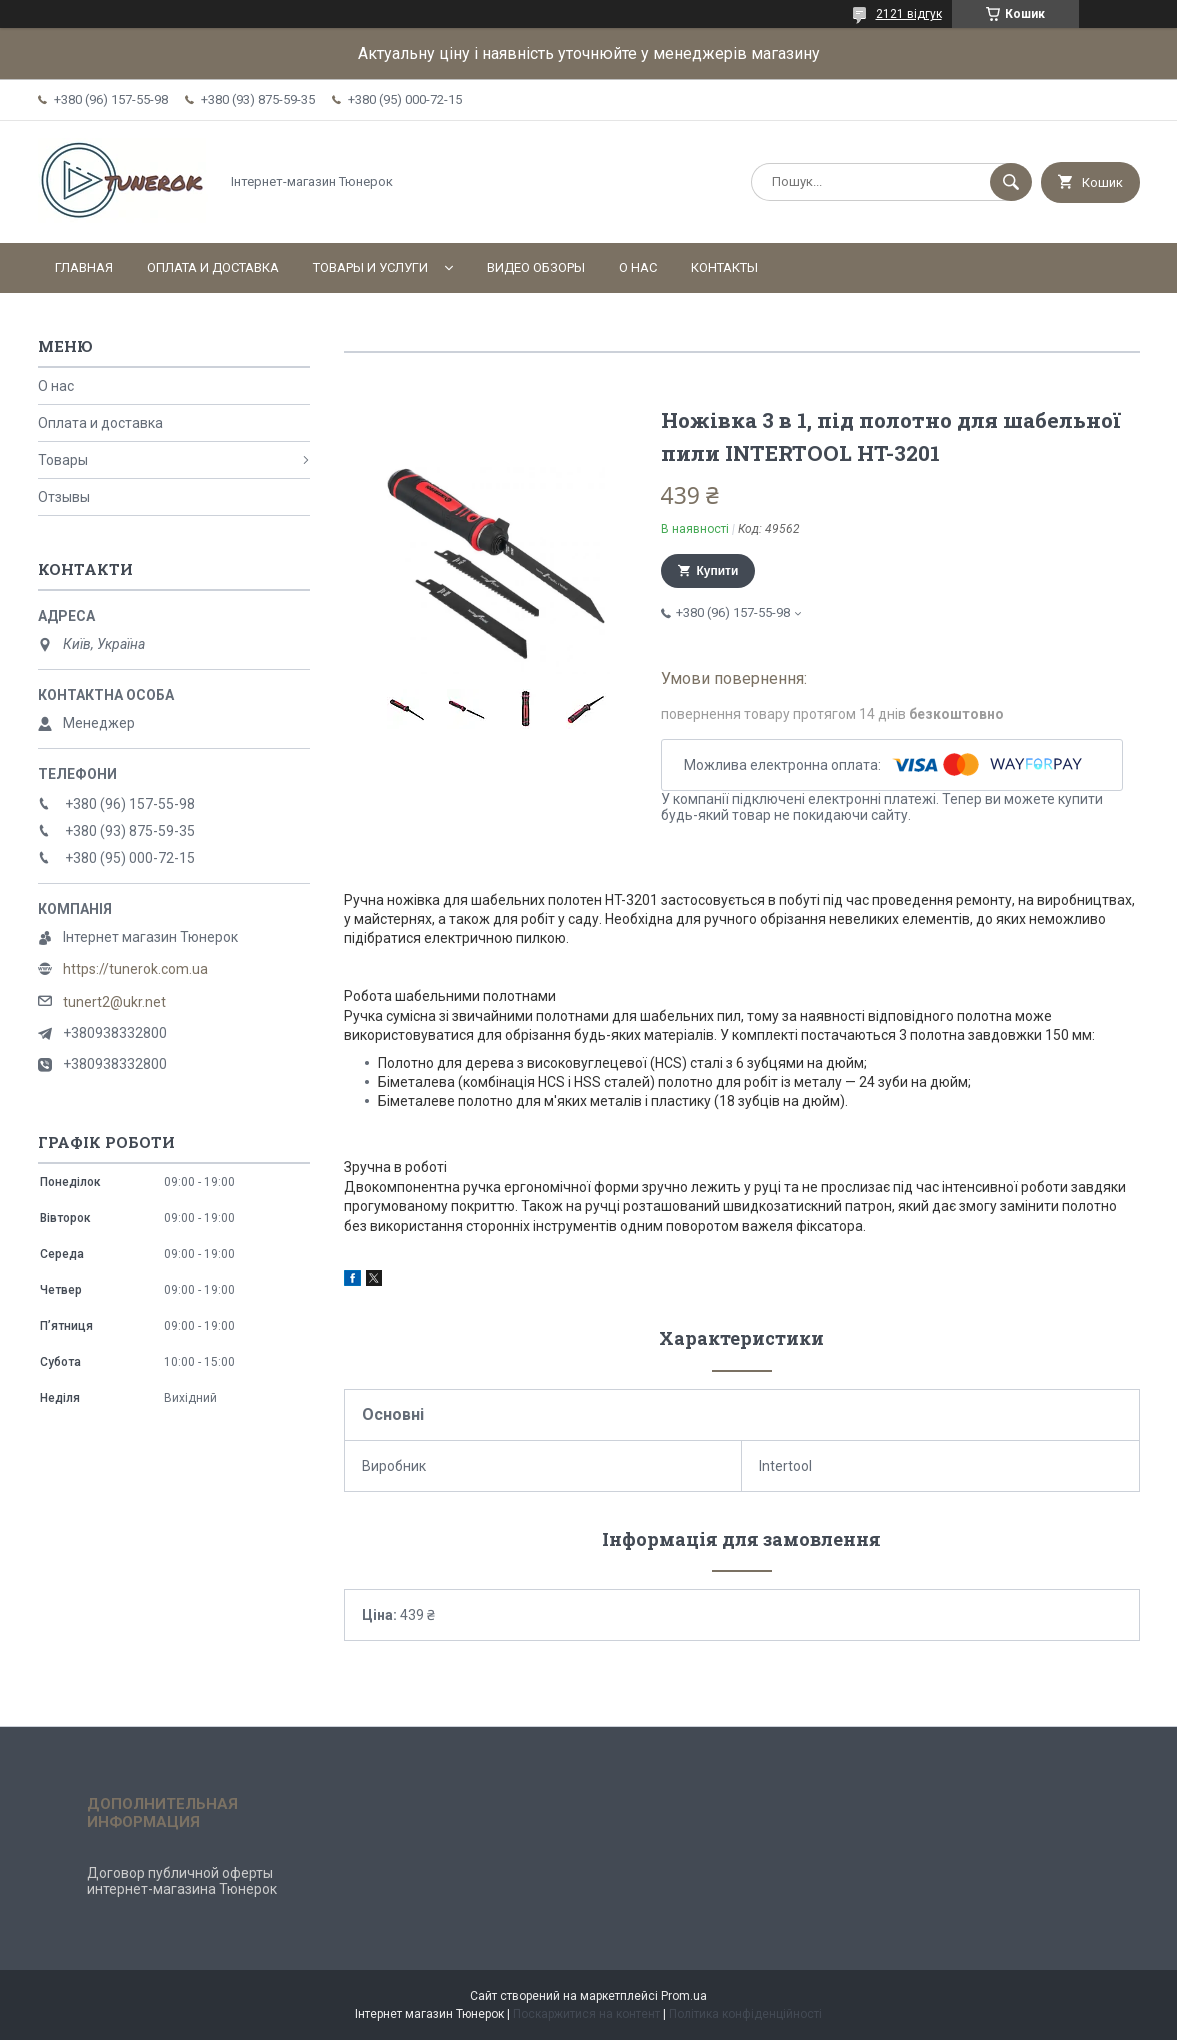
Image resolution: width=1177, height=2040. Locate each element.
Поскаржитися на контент (586, 2014)
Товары (63, 460)
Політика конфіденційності (745, 2014)
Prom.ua (684, 1996)
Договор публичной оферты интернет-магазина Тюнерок (182, 1881)
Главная (84, 267)
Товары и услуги (370, 267)
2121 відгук (909, 14)
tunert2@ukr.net (114, 1002)
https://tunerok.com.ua (135, 969)
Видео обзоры (536, 267)
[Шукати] (1011, 182)
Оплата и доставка (213, 267)
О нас (638, 267)
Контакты (724, 267)
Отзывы (64, 497)
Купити (718, 571)
